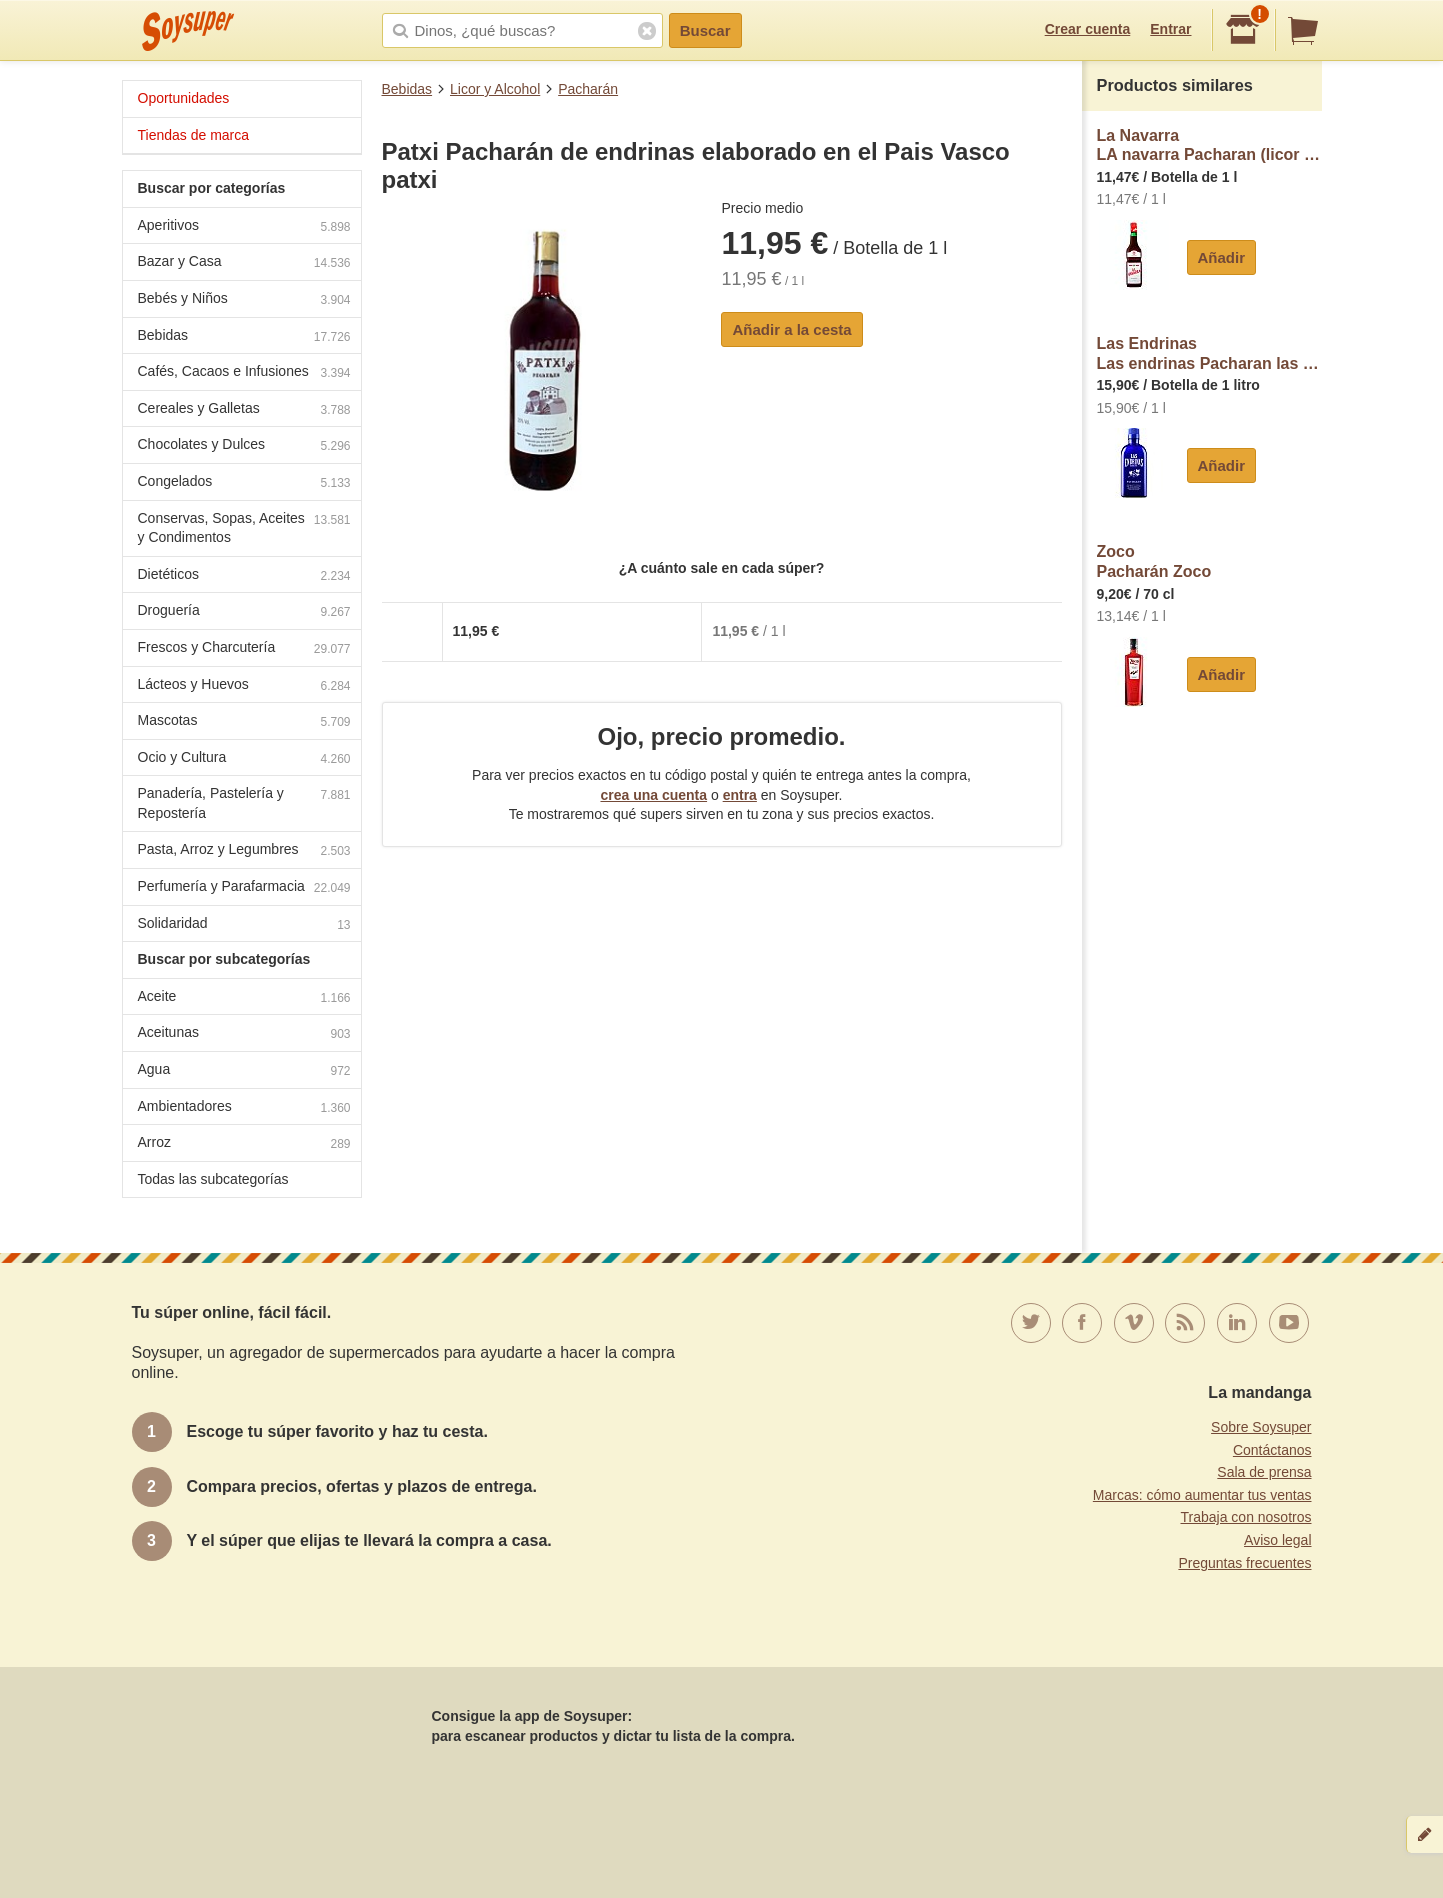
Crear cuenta (1088, 29)
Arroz (244, 1144)
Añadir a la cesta (791, 329)
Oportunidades (184, 98)
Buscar (705, 30)
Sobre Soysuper (1261, 1427)
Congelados (244, 483)
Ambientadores (244, 1108)
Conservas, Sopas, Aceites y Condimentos (244, 528)
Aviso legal (1277, 1540)
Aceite (244, 998)
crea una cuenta (653, 795)
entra (740, 795)
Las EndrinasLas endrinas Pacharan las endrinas (1209, 353)
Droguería (244, 612)
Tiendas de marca (194, 135)
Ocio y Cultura (244, 759)
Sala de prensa (1264, 1472)
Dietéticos (244, 576)
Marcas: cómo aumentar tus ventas (1202, 1495)
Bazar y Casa (244, 263)
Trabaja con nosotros (1246, 1517)
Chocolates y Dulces (244, 446)
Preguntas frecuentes (1244, 1563)
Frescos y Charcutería (244, 649)
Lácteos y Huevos (244, 686)
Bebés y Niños (244, 300)
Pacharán (588, 89)
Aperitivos (244, 227)
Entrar (1170, 29)
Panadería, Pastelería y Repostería (244, 803)
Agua (244, 1071)
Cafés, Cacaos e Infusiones (244, 373)
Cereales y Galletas (244, 410)
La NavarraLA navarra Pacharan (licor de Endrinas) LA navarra (1209, 145)
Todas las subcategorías (213, 1179)
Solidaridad (244, 925)
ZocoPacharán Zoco (1154, 561)
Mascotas (244, 722)
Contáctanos (1272, 1450)
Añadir (1222, 257)
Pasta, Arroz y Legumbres (244, 851)
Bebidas (407, 89)
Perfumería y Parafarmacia (244, 888)
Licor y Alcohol (495, 89)
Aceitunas (244, 1034)
